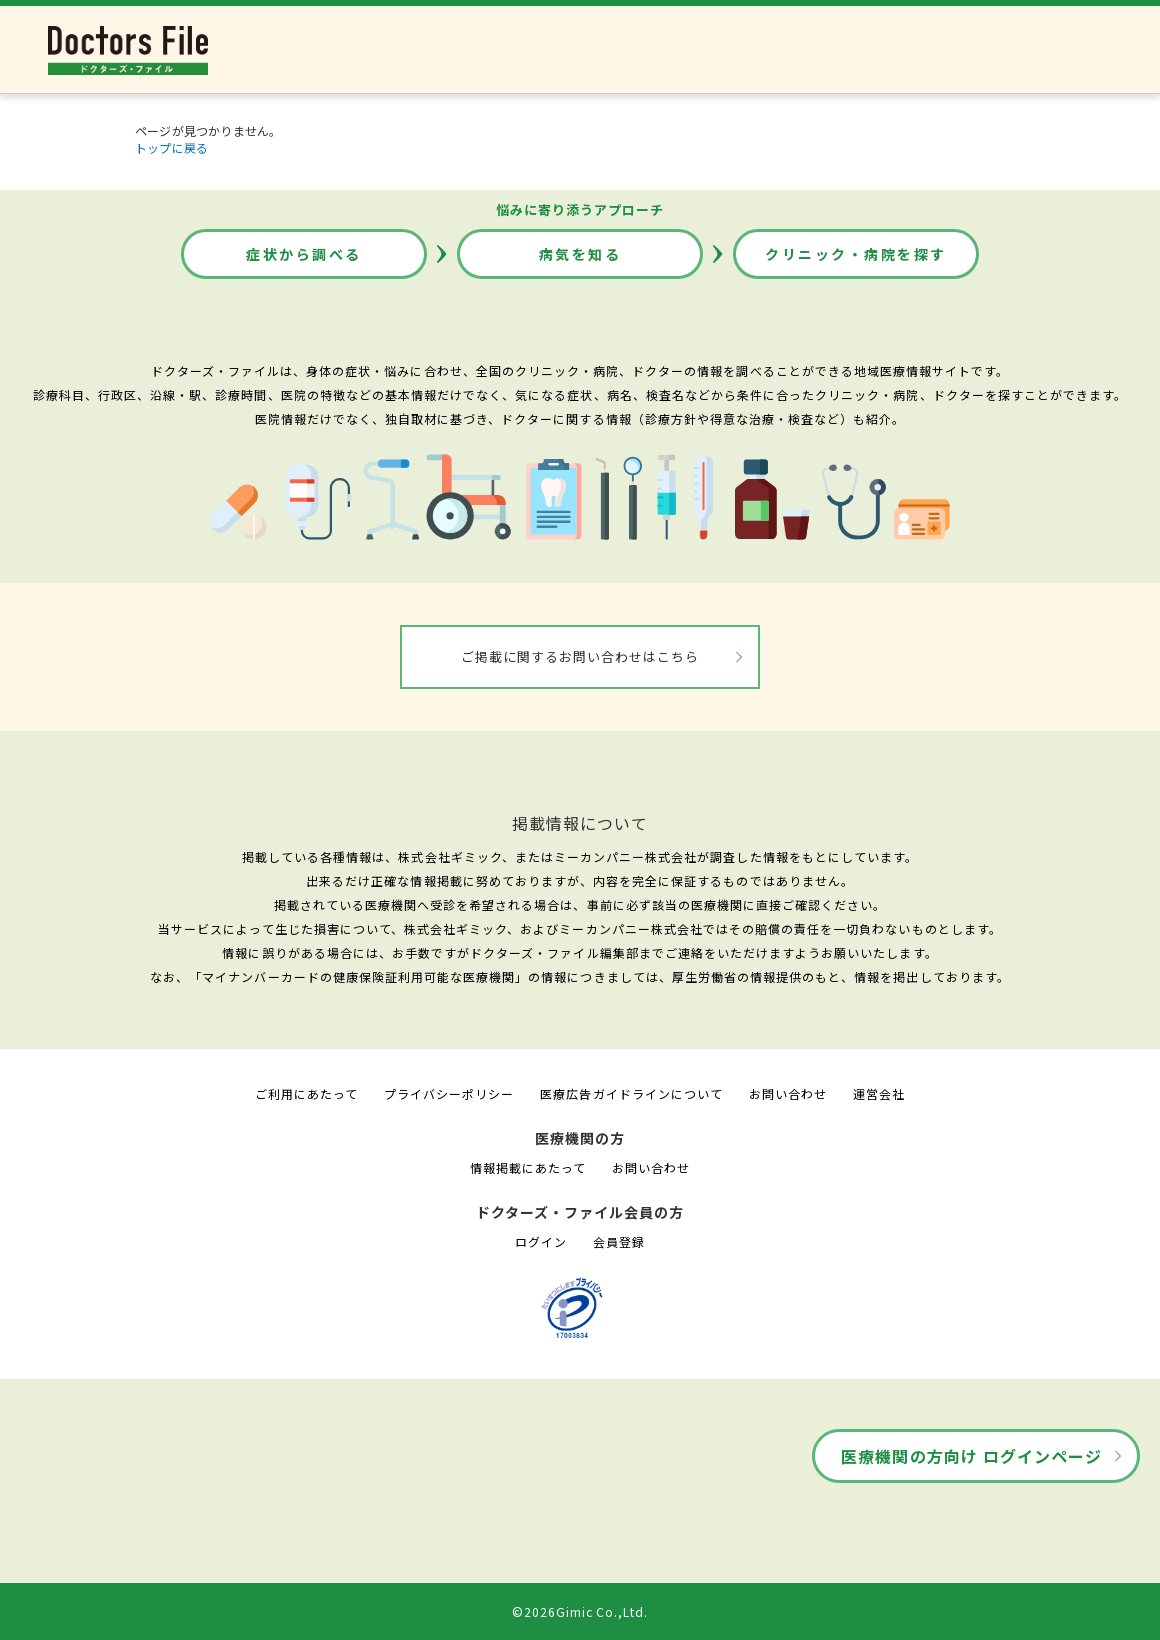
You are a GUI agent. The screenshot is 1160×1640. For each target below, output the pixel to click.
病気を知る (580, 254)
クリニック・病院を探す (856, 254)
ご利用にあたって (306, 1093)
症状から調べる (304, 254)
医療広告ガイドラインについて (631, 1093)
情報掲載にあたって (528, 1167)
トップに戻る (171, 147)
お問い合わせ (788, 1093)
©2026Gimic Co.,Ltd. (580, 1611)
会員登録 (619, 1241)
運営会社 (879, 1093)
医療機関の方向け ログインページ (971, 1456)
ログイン (541, 1241)
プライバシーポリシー (449, 1093)
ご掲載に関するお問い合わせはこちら (580, 656)
